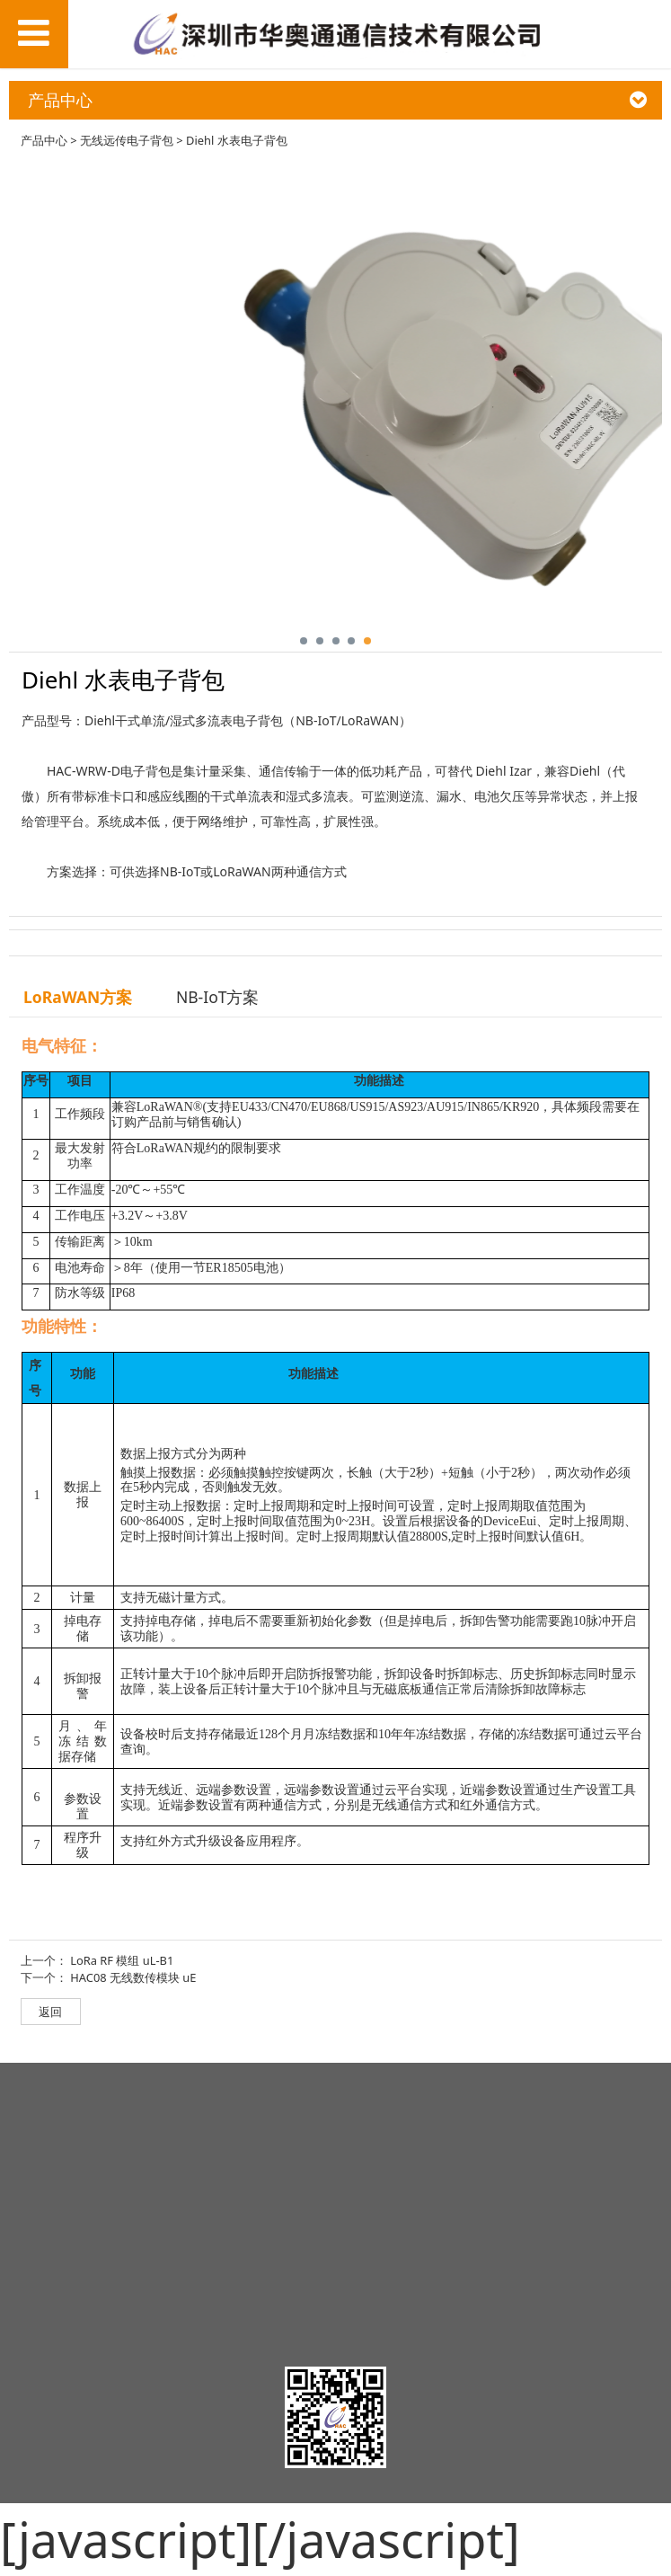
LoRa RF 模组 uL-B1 (121, 1960)
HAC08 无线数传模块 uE (133, 1977)
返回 (50, 2011)
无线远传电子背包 (126, 140)
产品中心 (44, 140)
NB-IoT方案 (218, 997)
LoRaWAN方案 (77, 997)
